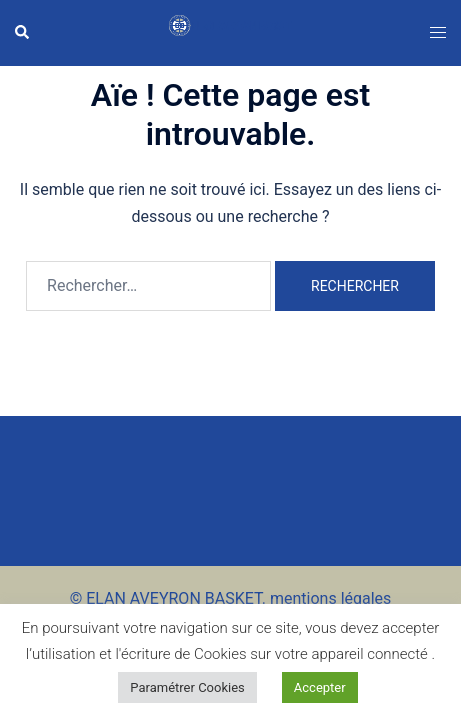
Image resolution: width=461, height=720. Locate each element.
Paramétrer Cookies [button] (187, 687)
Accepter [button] (320, 687)
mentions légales (330, 598)
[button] (23, 33)
